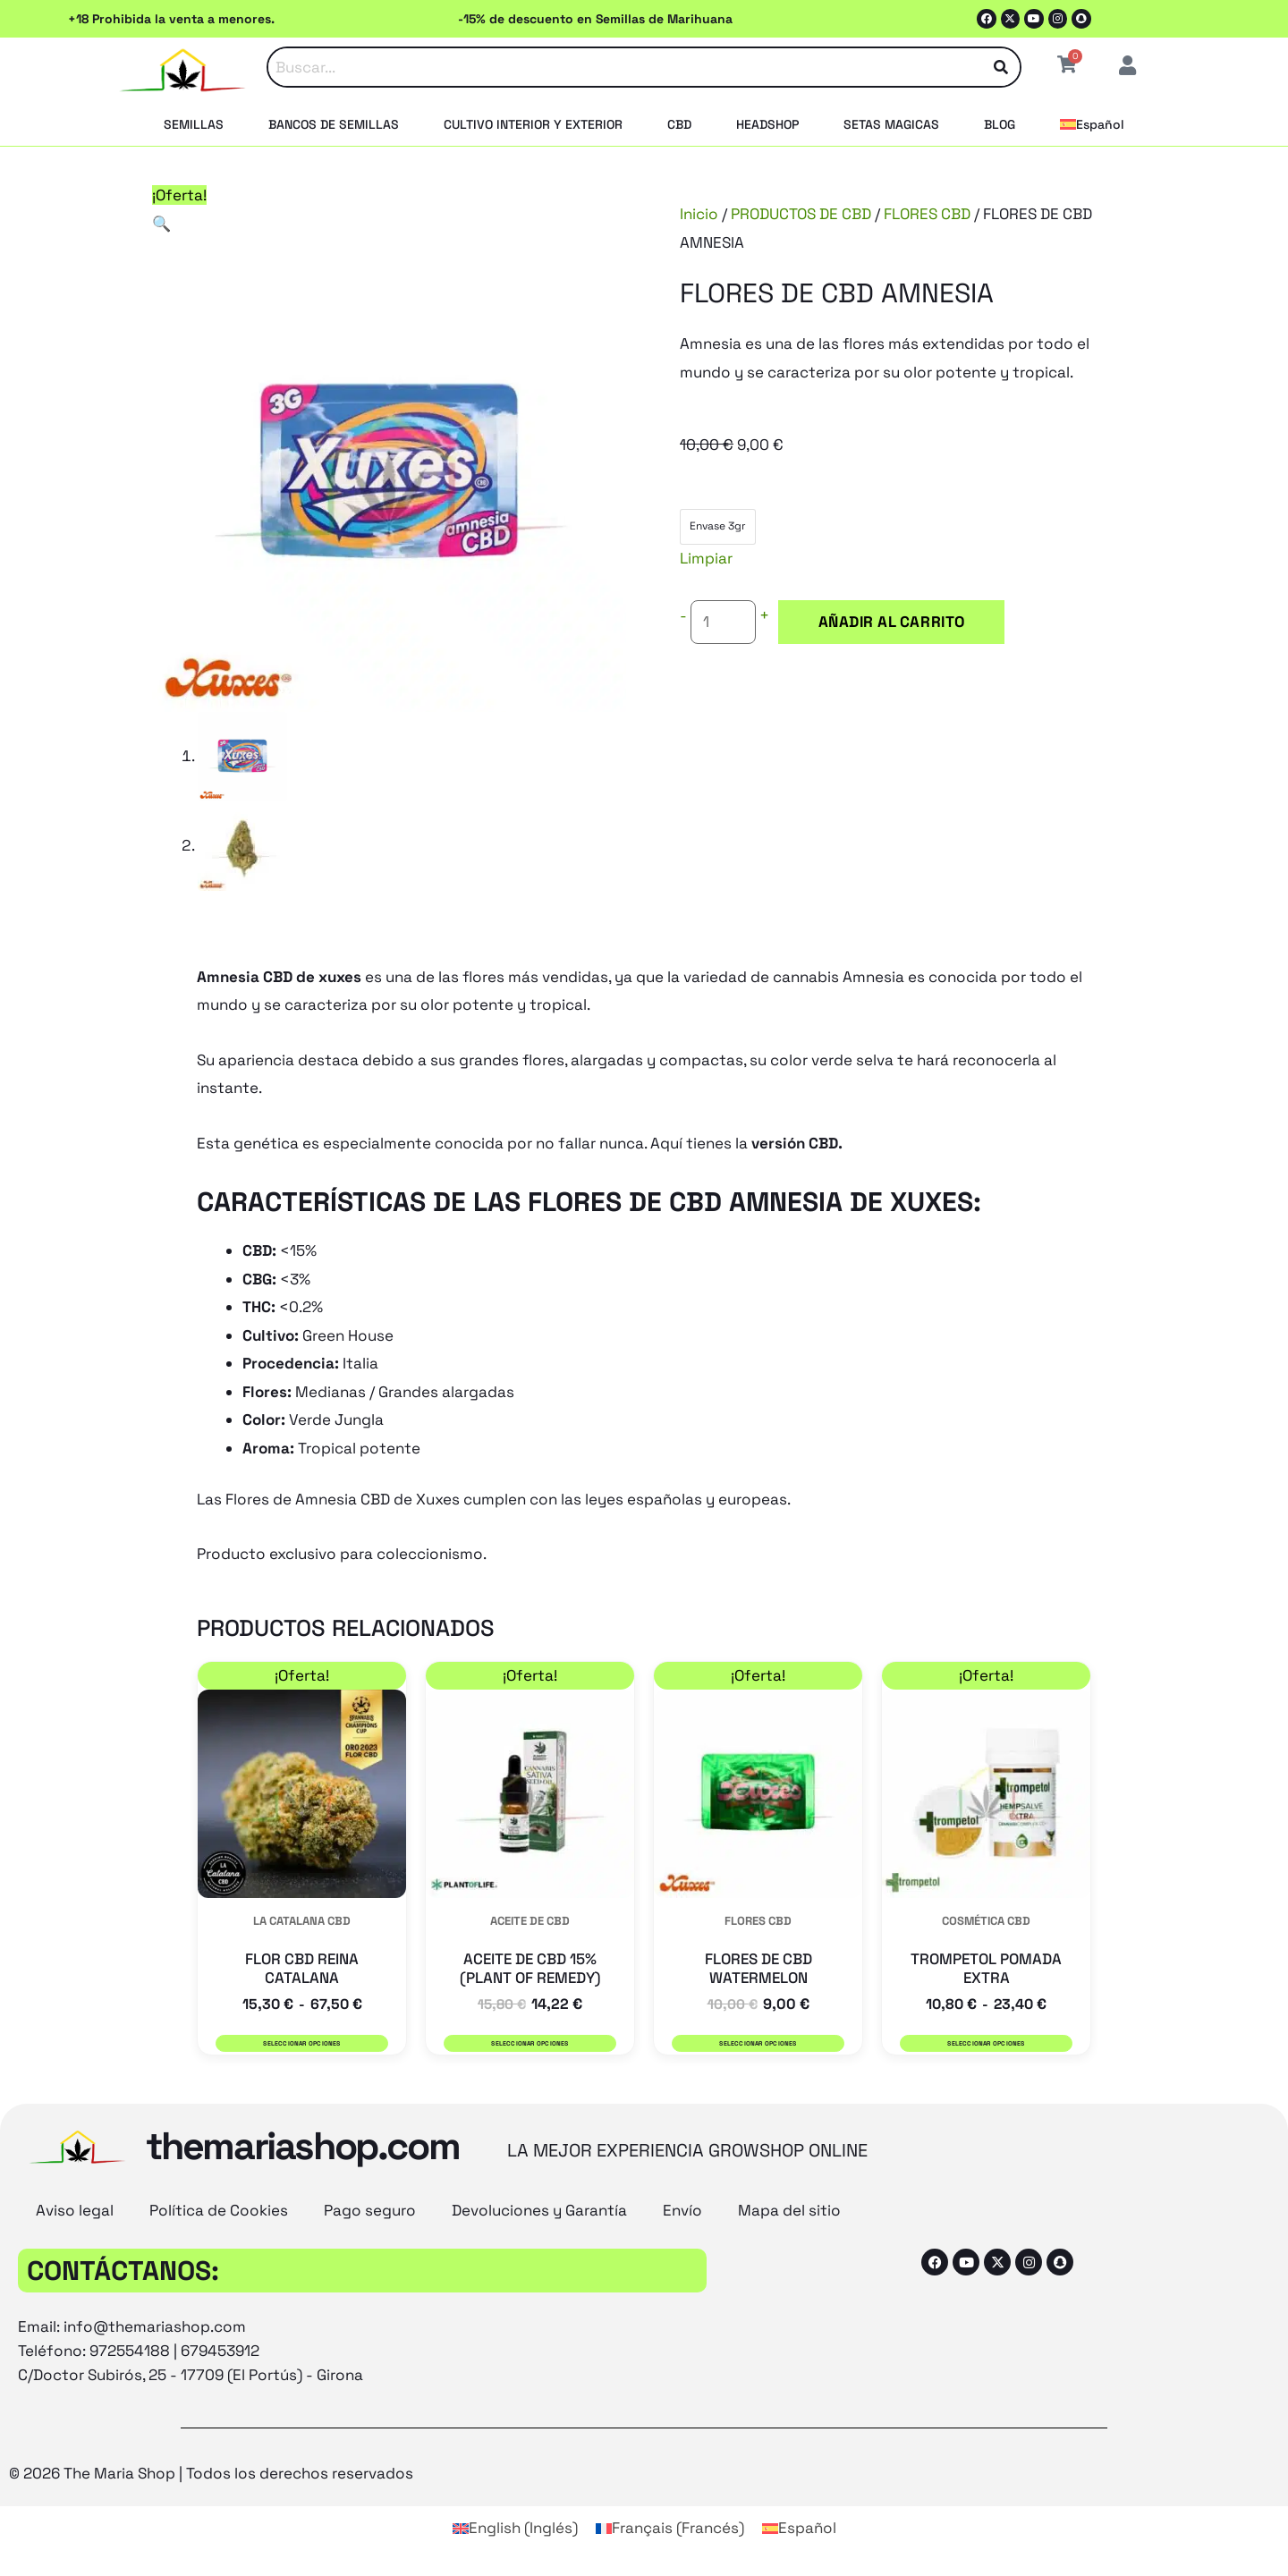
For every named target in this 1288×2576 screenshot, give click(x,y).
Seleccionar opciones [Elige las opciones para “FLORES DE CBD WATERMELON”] (757, 2043)
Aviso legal (75, 2211)
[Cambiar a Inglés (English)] (515, 2528)
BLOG (999, 124)
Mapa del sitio (789, 2211)
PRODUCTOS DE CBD (801, 214)
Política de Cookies (218, 2211)
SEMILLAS (194, 124)
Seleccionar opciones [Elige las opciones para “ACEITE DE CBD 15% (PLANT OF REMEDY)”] (529, 2043)
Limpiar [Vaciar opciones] (706, 558)
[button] (161, 223)
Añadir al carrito (888, 621)
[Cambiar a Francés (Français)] (670, 2528)
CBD (679, 124)
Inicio (699, 214)
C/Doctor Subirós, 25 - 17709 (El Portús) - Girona (190, 2375)
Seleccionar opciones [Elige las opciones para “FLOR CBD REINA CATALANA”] (301, 2043)
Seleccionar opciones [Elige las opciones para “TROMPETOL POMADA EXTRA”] (985, 2043)
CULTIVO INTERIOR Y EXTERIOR (533, 124)
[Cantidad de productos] (724, 622)
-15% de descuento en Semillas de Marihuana (595, 19)
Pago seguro (370, 2211)
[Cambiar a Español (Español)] (799, 2528)
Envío (682, 2211)
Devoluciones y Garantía (539, 2211)
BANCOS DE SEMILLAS (333, 124)
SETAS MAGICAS (891, 124)
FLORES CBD (927, 214)
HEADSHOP (767, 124)
